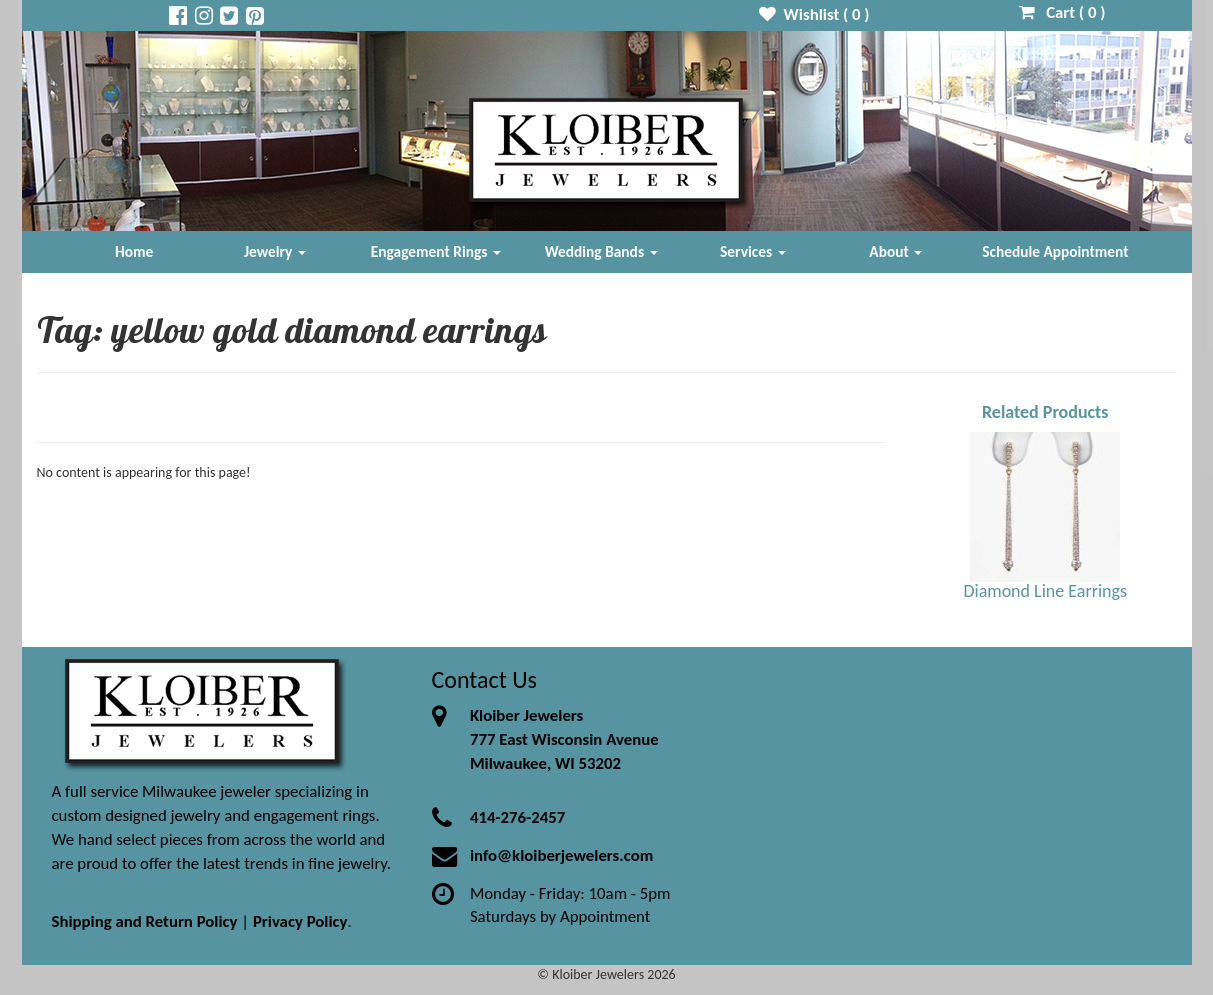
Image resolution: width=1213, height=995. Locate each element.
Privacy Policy (300, 921)
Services (753, 251)
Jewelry (275, 251)
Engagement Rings (436, 251)
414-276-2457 (517, 817)
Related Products (1045, 412)
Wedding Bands (601, 251)
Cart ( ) (1062, 12)
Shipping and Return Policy (145, 921)
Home (134, 251)
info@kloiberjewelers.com (562, 855)
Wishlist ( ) (814, 14)
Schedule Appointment (1055, 251)
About (895, 251)
